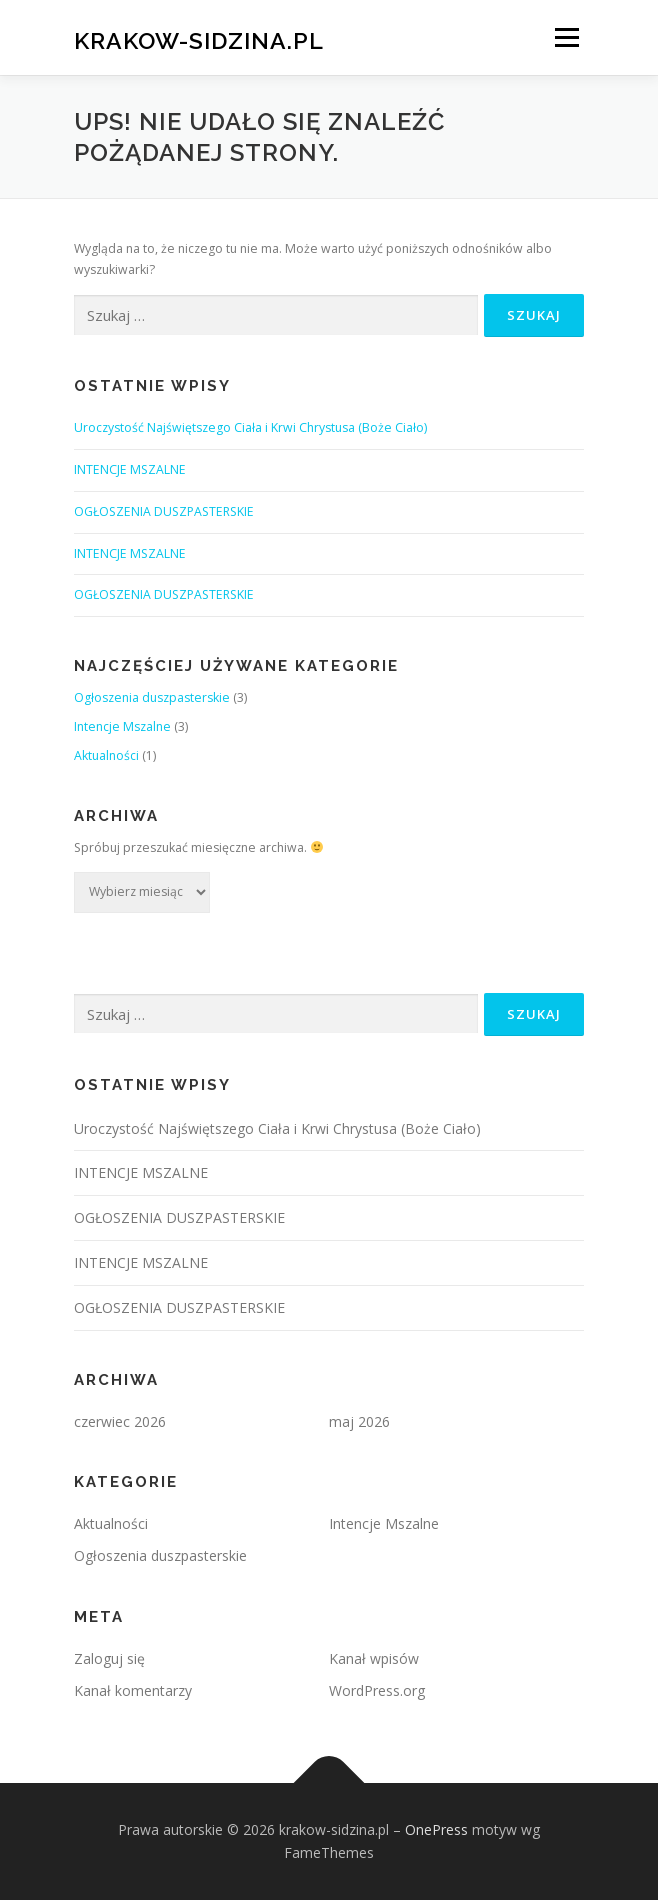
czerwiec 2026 (120, 1421)
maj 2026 (359, 1421)
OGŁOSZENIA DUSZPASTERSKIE (164, 511)
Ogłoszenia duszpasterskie (152, 697)
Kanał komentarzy (133, 1690)
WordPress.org (377, 1690)
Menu (565, 37)
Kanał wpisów (374, 1658)
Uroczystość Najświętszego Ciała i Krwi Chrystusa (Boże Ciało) (250, 427)
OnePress (436, 1829)
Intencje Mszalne (122, 726)
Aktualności (106, 755)
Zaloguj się (109, 1658)
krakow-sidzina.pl (199, 39)
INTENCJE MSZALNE (130, 469)
